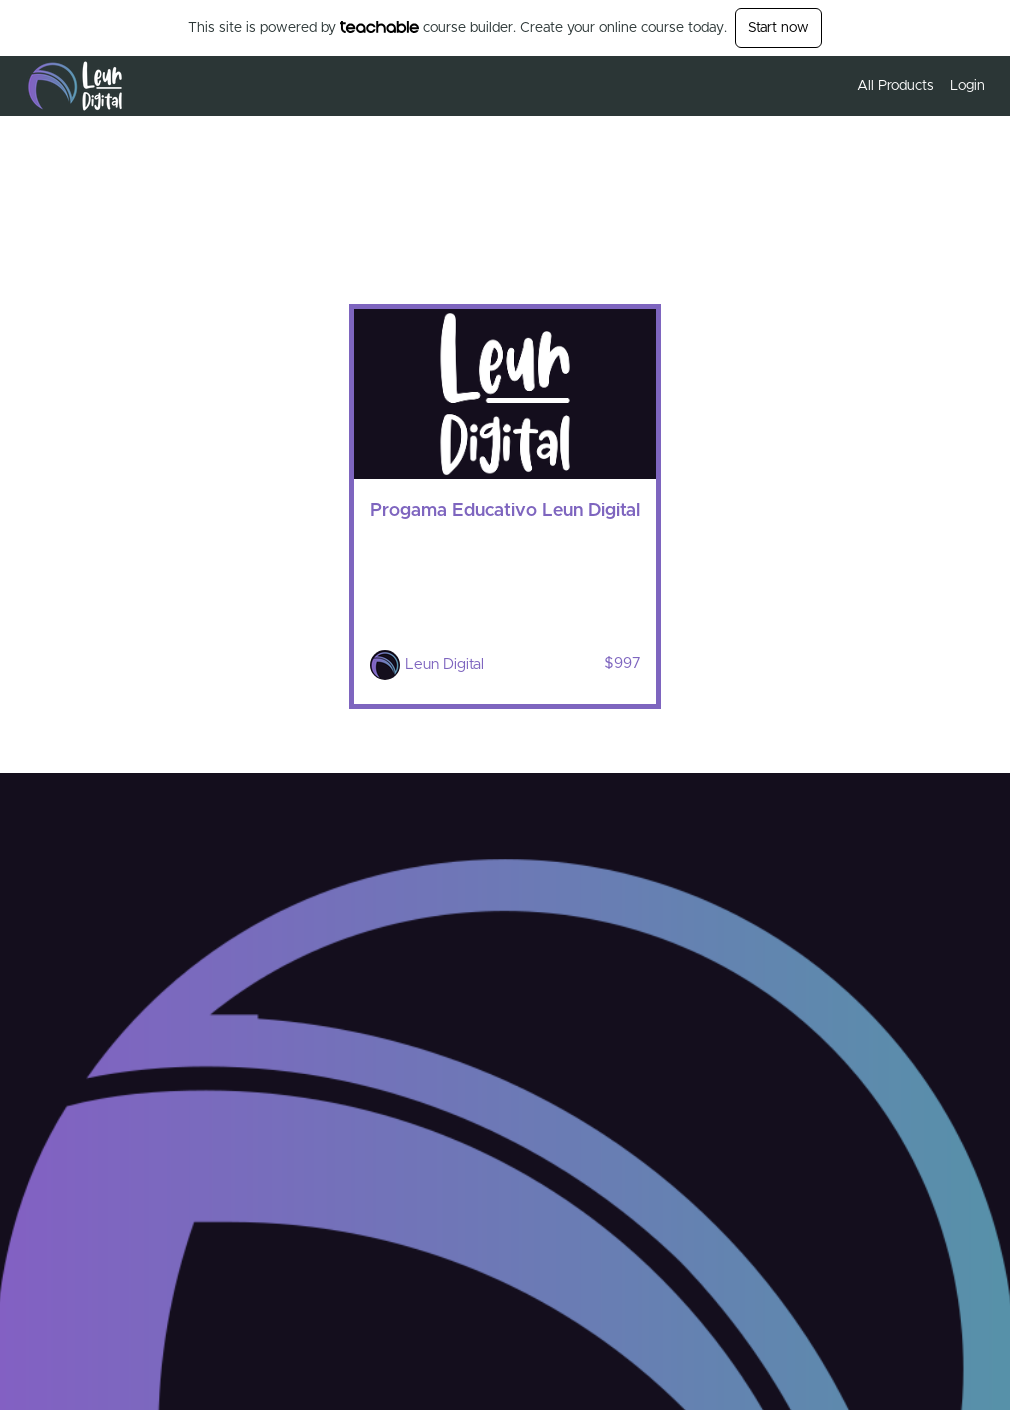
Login (967, 86)
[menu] (913, 86)
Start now (778, 28)
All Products (895, 86)
